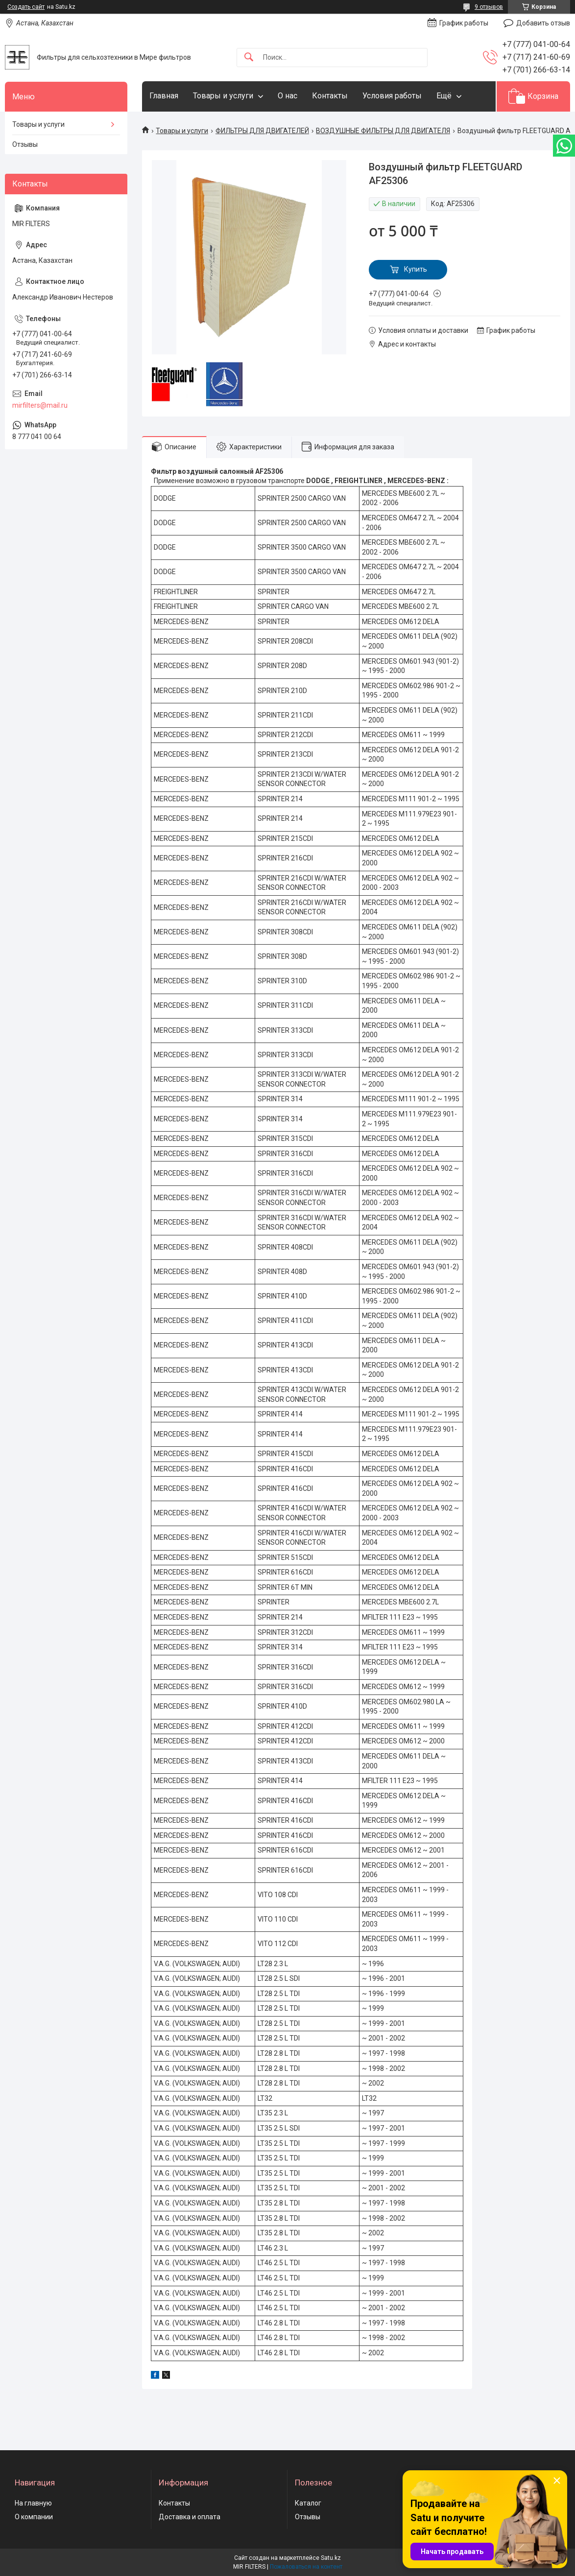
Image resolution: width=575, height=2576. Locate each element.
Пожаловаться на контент (306, 2566)
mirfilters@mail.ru (40, 405)
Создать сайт (26, 6)
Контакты (330, 95)
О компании (34, 2517)
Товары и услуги (223, 95)
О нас (287, 95)
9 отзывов (489, 6)
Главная (163, 95)
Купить (415, 269)
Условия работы (392, 95)
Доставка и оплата (189, 2517)
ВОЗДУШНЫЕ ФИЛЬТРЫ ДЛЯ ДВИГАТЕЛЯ (383, 131)
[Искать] (249, 57)
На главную (33, 2503)
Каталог (308, 2503)
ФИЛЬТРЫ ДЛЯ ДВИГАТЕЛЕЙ (262, 131)
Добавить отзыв (543, 23)
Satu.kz (331, 2557)
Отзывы (25, 144)
